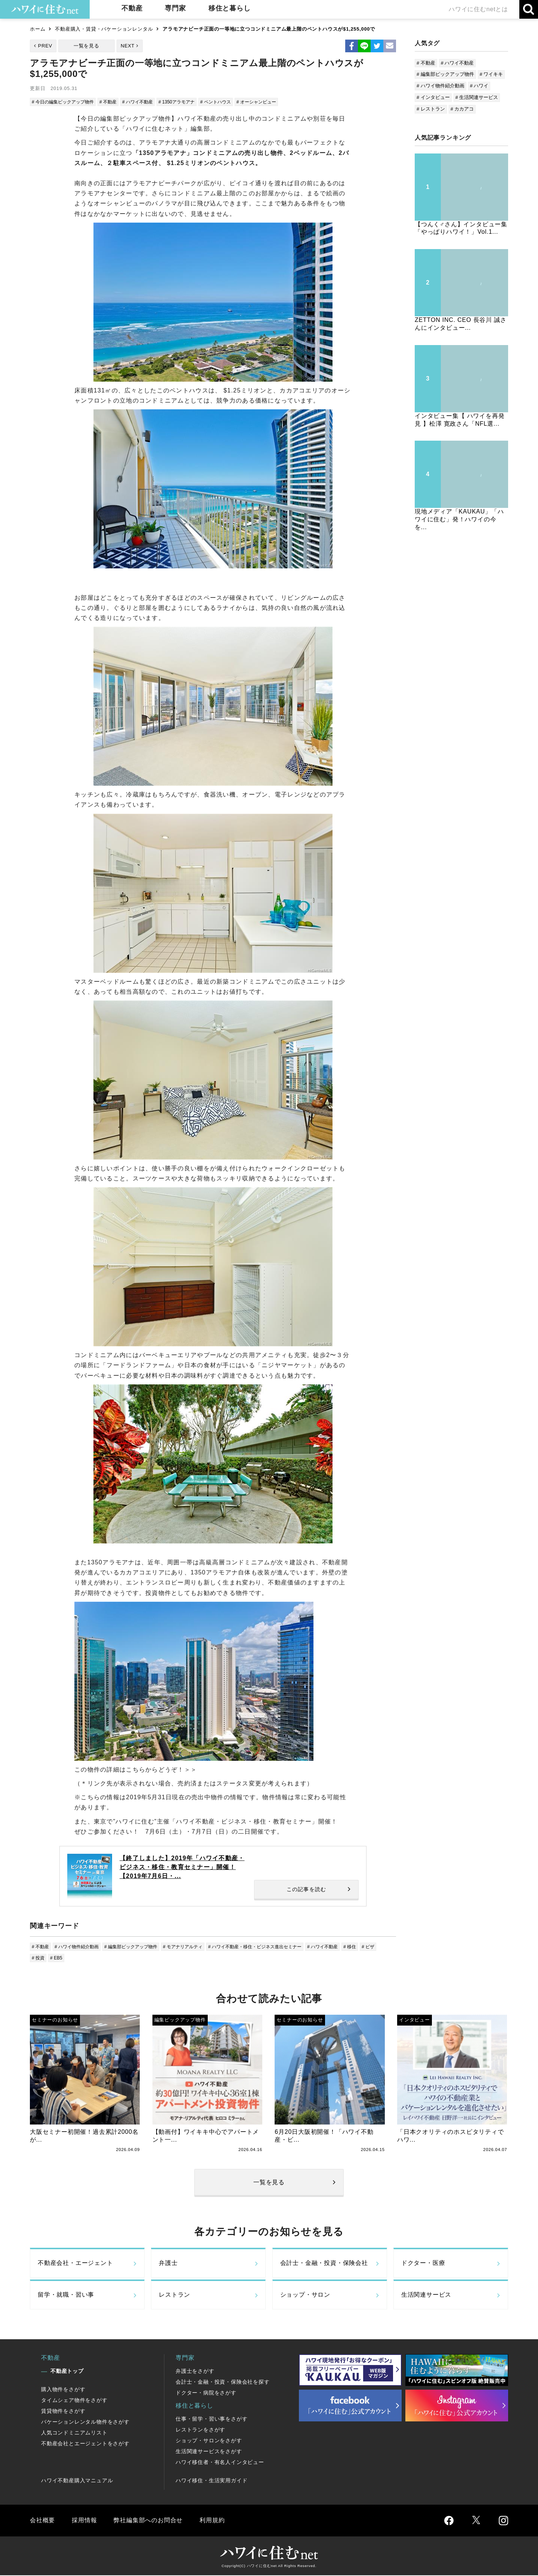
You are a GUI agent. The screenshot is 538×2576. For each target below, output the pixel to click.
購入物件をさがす (63, 2390)
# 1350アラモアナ (186, 102)
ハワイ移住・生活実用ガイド (211, 2482)
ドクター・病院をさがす (206, 2394)
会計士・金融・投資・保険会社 (324, 2264)
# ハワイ (479, 86)
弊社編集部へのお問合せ (148, 2521)
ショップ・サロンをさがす (209, 2442)
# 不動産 (114, 102)
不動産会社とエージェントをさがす (85, 2445)
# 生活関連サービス (476, 97)
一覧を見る (86, 46)
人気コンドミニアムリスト (74, 2434)
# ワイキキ (491, 74)
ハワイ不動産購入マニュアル (77, 2482)
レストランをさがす (200, 2431)
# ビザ (39, 1958)
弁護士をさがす (195, 2372)
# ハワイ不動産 (145, 102)
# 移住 (373, 1947)
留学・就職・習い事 (66, 2296)
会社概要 (42, 2521)
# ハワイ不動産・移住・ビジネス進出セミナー (271, 1947)
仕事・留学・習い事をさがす (211, 2420)
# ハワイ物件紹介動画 (80, 1947)
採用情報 (84, 2521)
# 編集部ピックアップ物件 (138, 1947)
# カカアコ (462, 109)
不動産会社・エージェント (75, 2264)
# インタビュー (433, 97)
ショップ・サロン (305, 2296)
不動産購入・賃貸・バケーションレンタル (104, 29)
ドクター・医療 (423, 2264)
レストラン (174, 2296)
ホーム (37, 29)
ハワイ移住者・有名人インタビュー (220, 2463)
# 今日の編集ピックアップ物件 (65, 102)
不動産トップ (67, 2372)
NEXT (127, 46)
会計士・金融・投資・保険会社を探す (223, 2383)
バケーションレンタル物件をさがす (85, 2423)
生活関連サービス (426, 2296)
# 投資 (58, 1958)
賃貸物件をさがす (63, 2412)
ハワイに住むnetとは (478, 9)
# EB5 (76, 1958)
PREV (45, 46)
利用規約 (212, 2521)
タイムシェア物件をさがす (74, 2401)
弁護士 (168, 2264)
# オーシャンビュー (272, 102)
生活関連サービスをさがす (209, 2452)
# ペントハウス (228, 102)
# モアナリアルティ (193, 1947)
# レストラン (431, 109)
